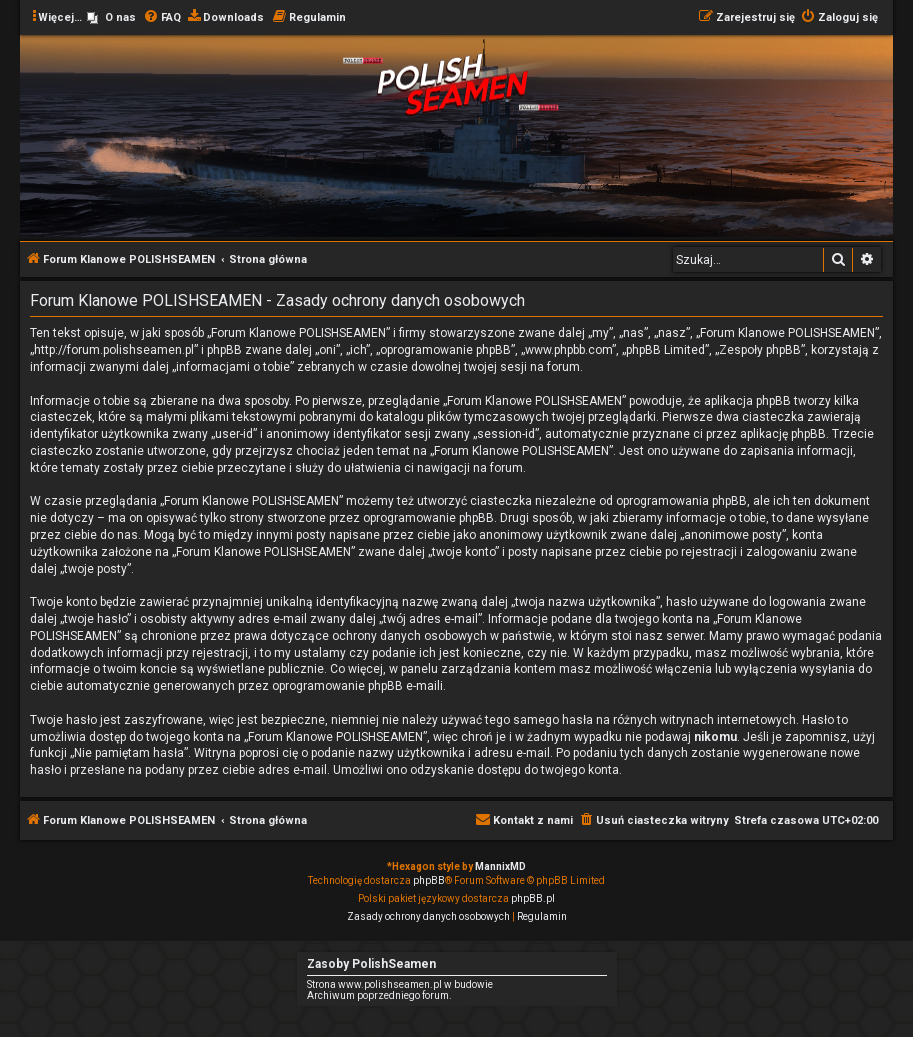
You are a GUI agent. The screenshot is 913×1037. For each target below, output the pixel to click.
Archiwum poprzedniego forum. (379, 995)
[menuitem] (111, 18)
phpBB (429, 880)
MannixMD (500, 866)
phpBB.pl (533, 898)
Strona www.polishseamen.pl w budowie (400, 984)
